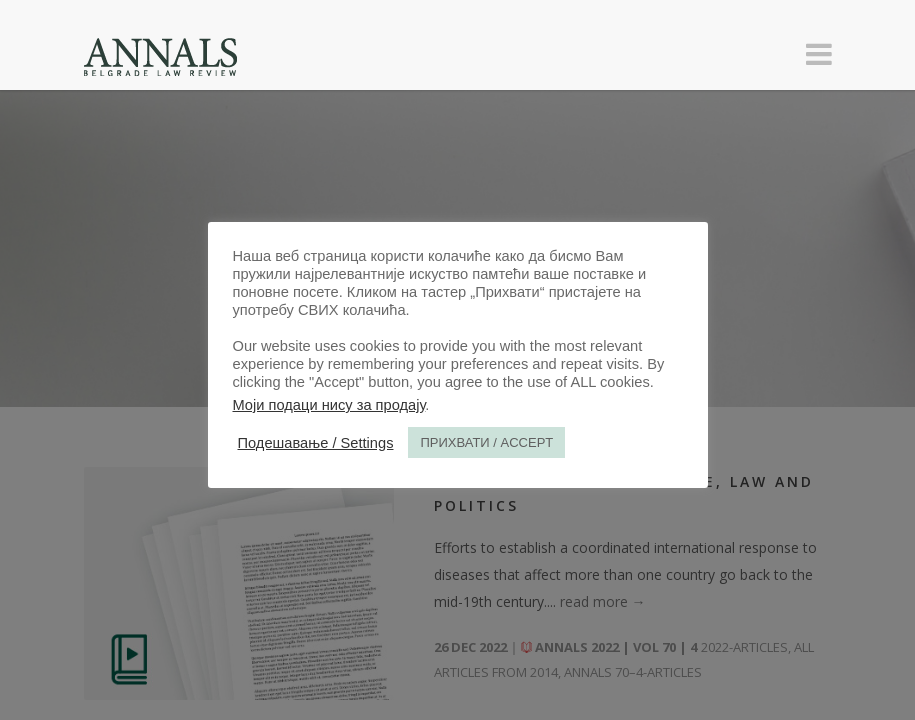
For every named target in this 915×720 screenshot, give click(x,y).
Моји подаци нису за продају (329, 405)
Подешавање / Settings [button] (316, 443)
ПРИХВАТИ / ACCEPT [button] (486, 442)
